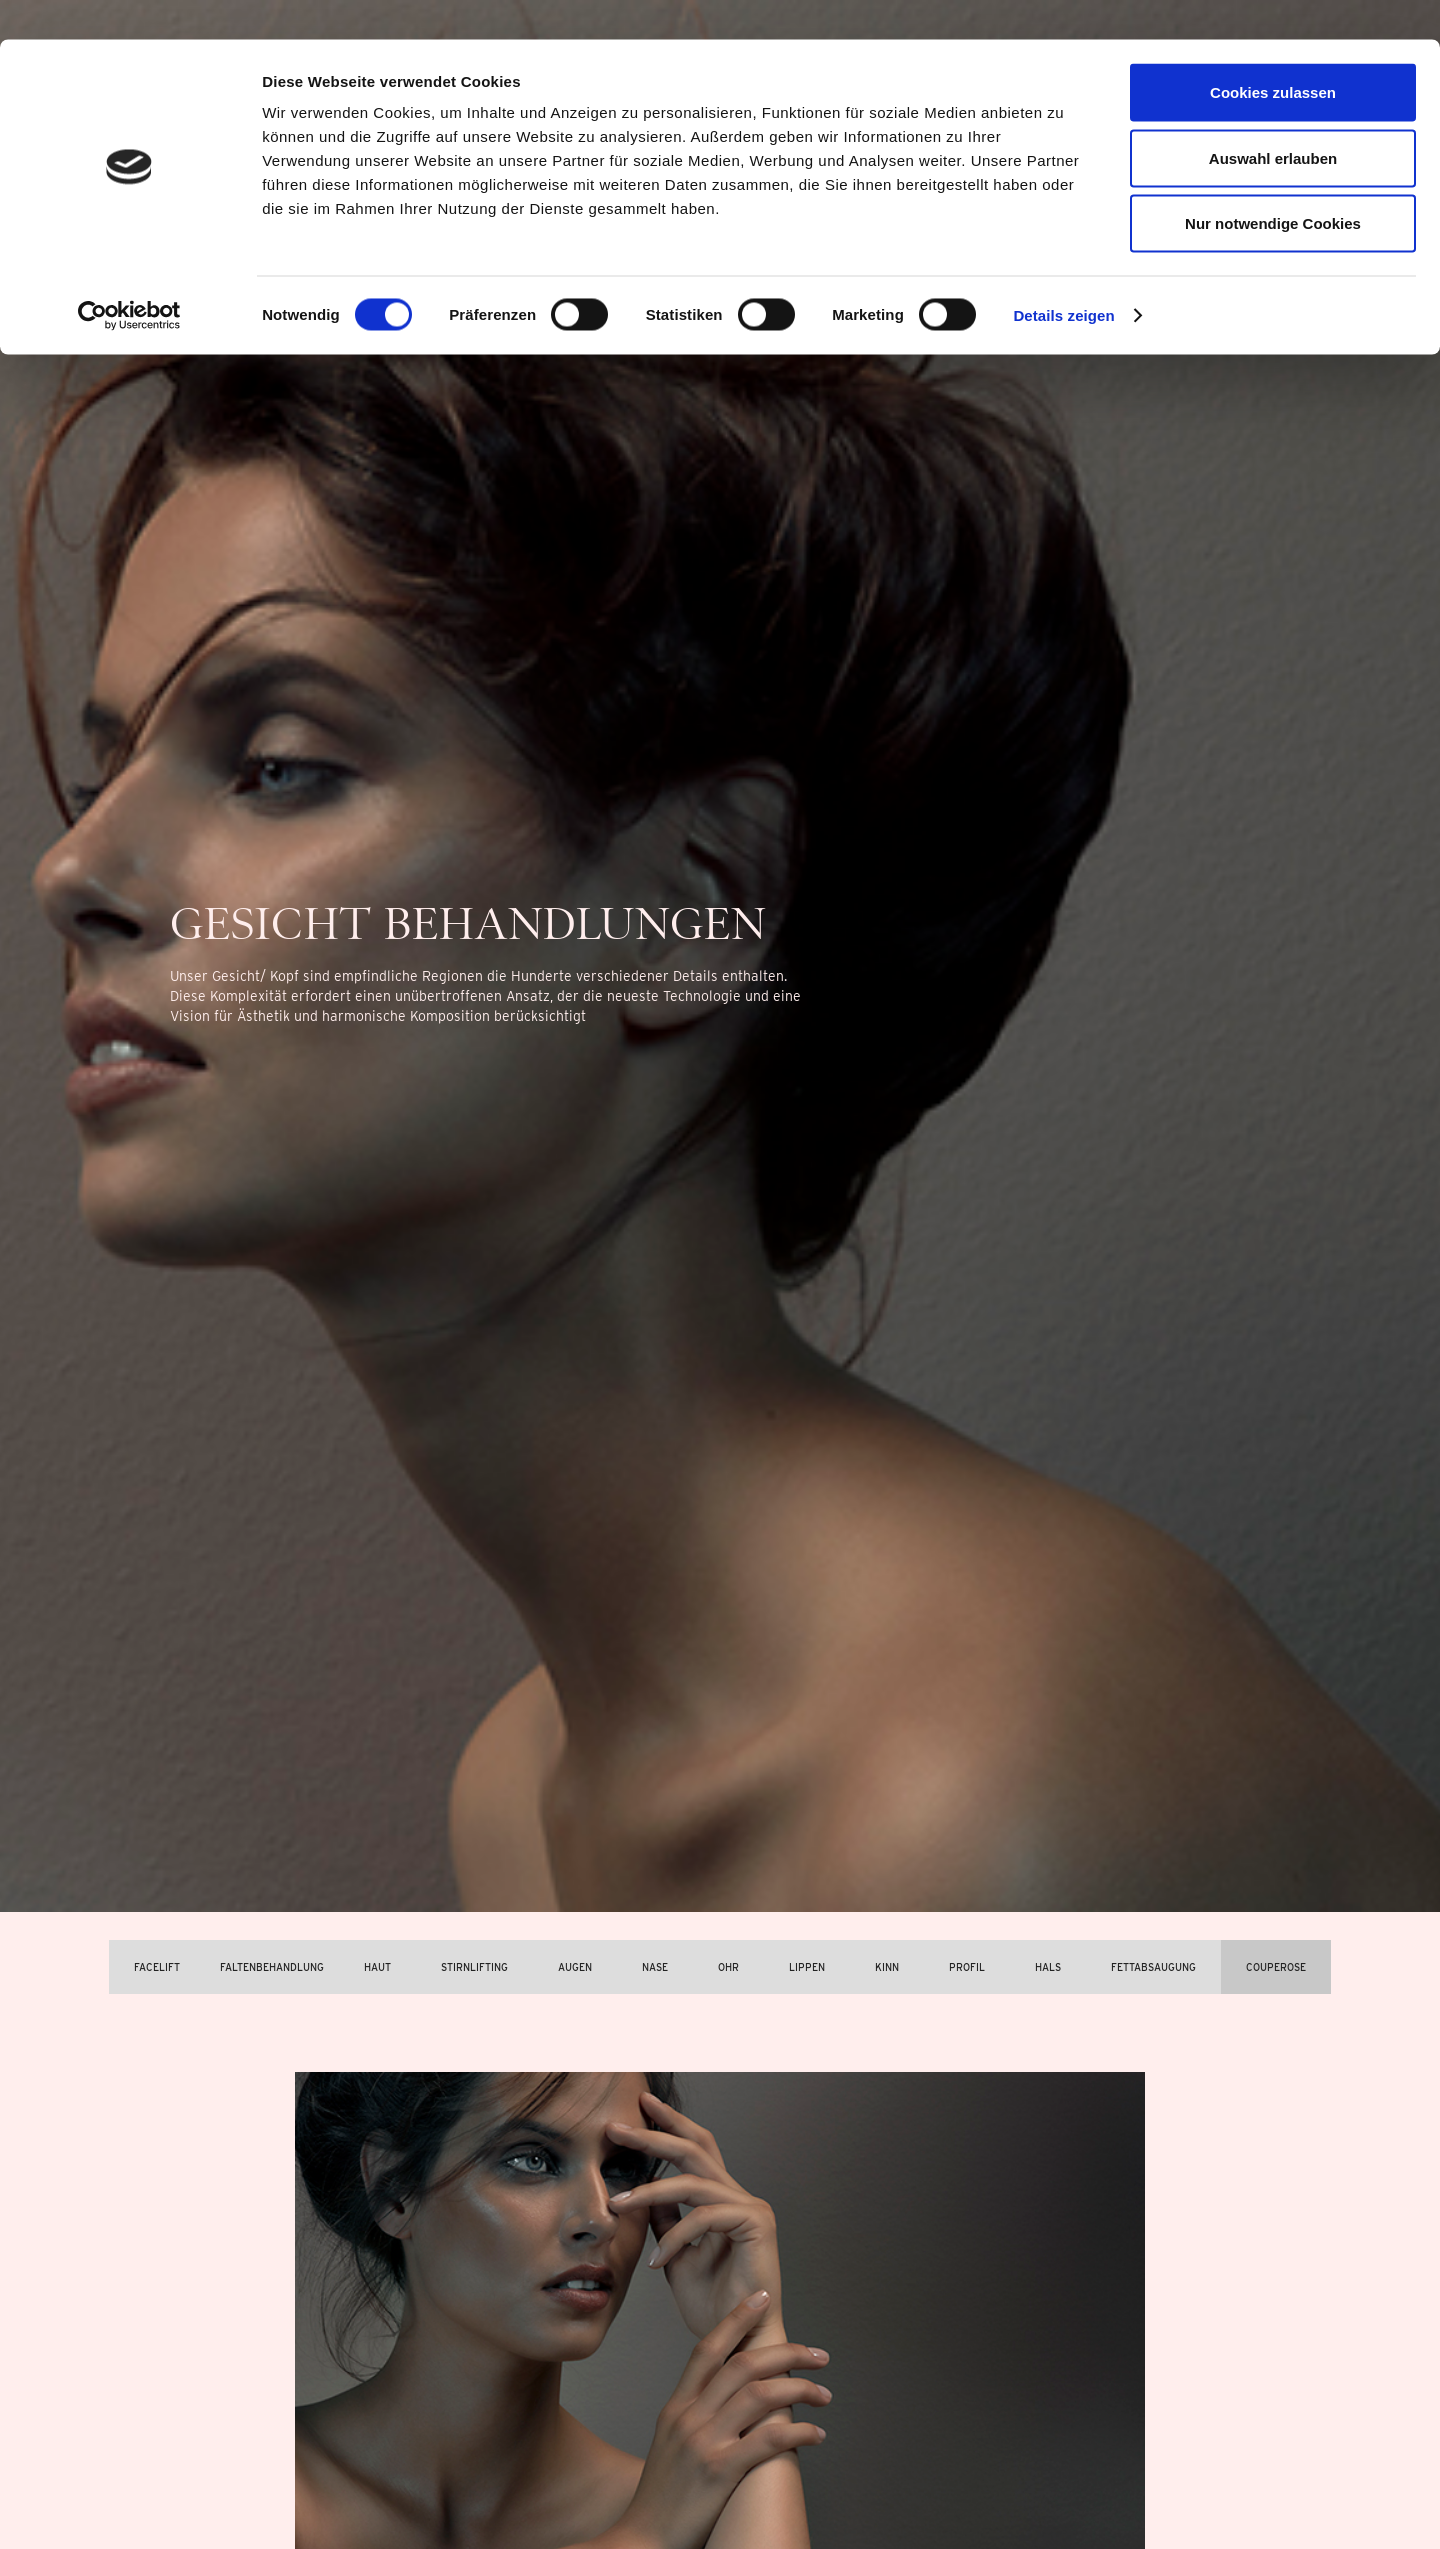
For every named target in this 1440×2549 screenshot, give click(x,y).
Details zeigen (1063, 275)
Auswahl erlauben (1273, 118)
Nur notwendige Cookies (1273, 183)
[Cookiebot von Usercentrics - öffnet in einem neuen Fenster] (129, 276)
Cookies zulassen (1273, 52)
